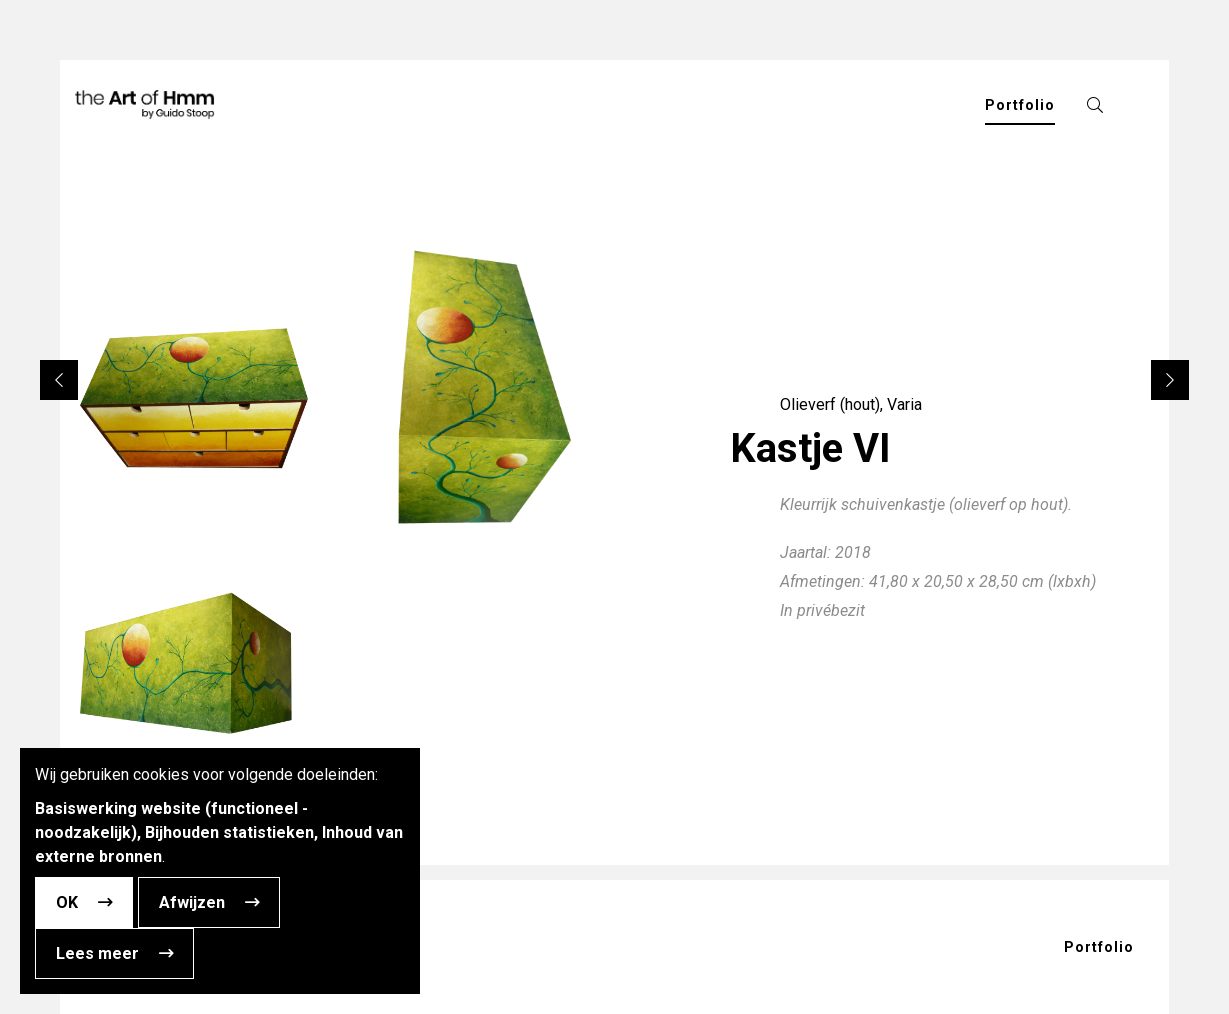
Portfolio (1099, 947)
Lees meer (97, 953)
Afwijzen (192, 902)
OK (67, 902)
